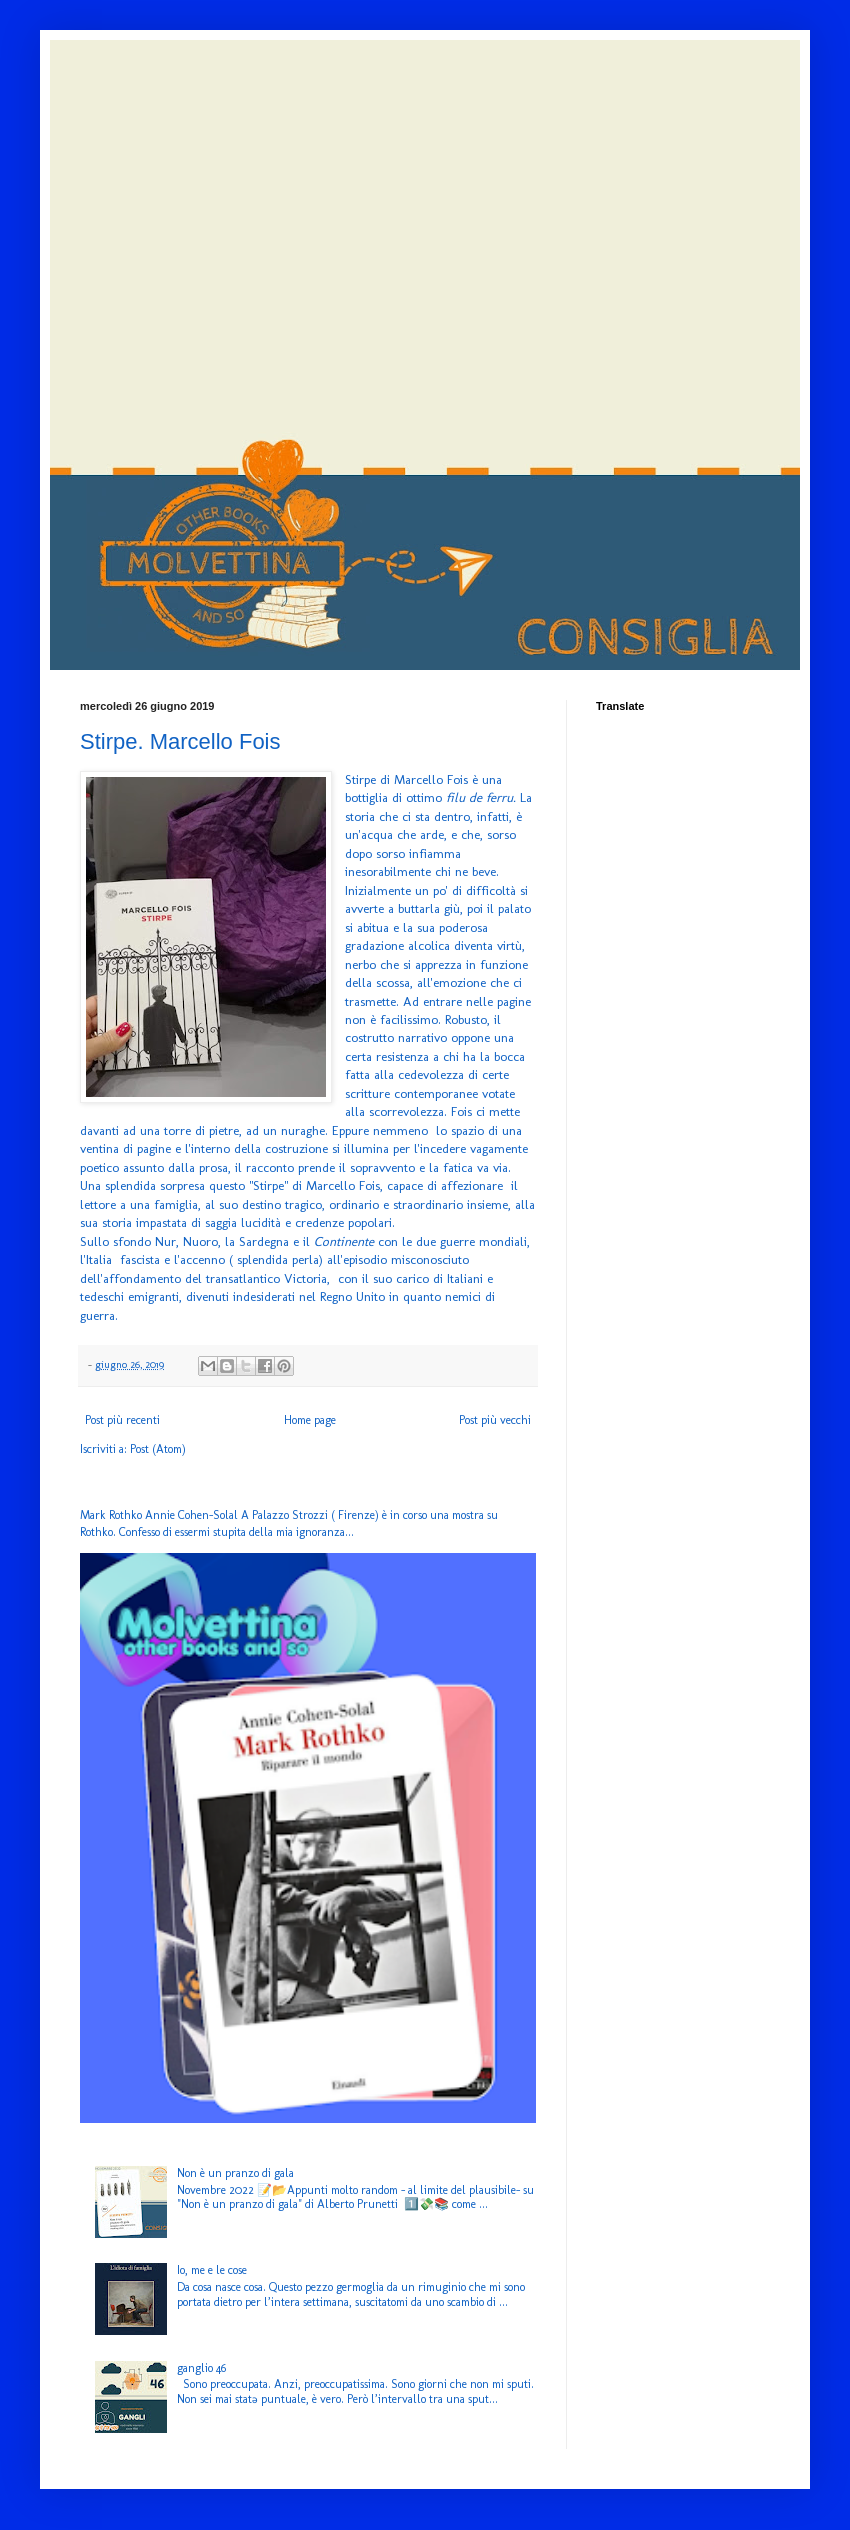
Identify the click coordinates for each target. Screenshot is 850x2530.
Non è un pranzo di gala (235, 2173)
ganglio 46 (201, 2368)
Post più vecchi (495, 1420)
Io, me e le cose (212, 2270)
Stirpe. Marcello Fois (180, 741)
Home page (310, 1420)
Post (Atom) (158, 1449)
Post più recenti (122, 1420)
